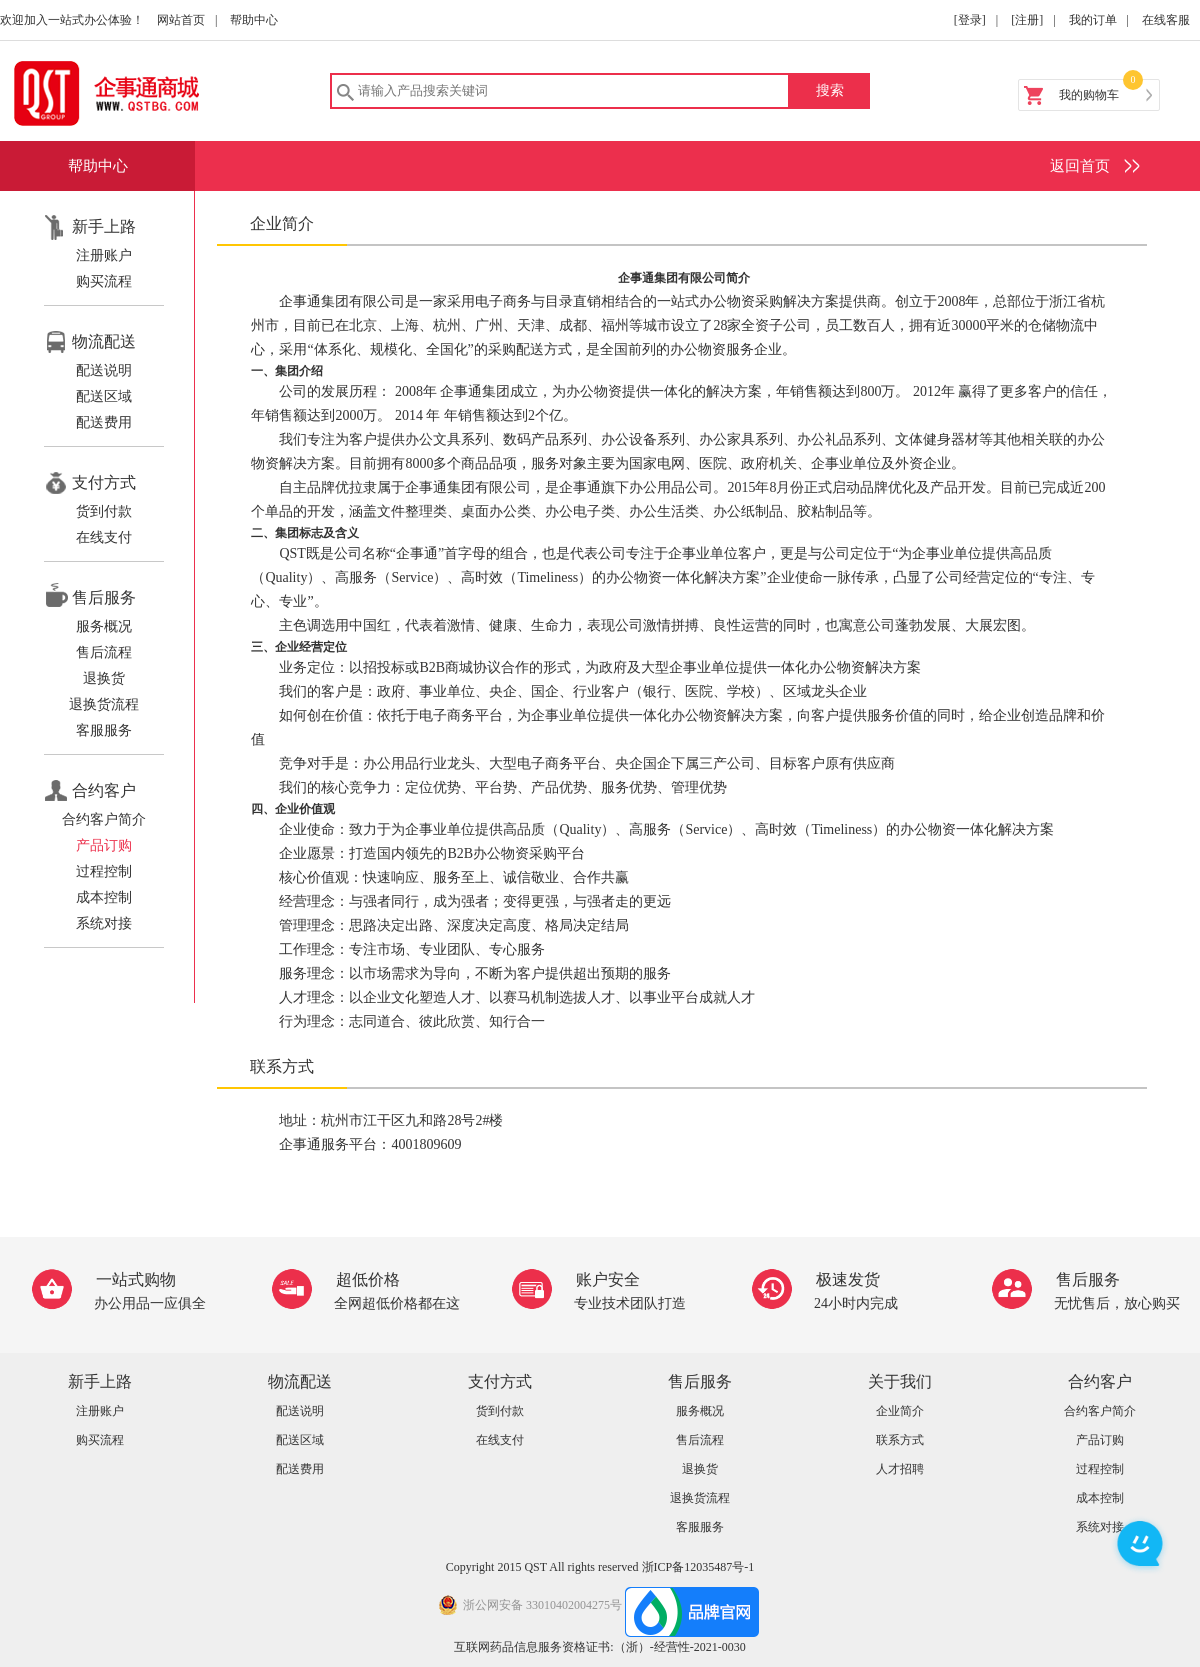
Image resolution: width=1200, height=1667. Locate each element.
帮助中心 (254, 20)
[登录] (970, 20)
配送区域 (104, 396)
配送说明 (104, 370)
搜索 (830, 90)
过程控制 (104, 871)
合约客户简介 (104, 819)
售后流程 (104, 652)
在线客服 (1166, 20)
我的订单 (1093, 20)
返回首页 (1080, 166)
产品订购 (104, 845)
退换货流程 (104, 704)
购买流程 (104, 281)
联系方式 (900, 1440)
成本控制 (104, 897)
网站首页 (181, 20)
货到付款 (104, 511)
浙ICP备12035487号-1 (698, 1567)
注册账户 (104, 255)
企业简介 (900, 1411)
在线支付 (104, 537)
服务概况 (104, 626)
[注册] (1027, 20)
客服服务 (104, 730)
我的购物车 (1089, 95)
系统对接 (104, 923)
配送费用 (104, 422)
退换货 (104, 678)
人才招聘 (900, 1469)
